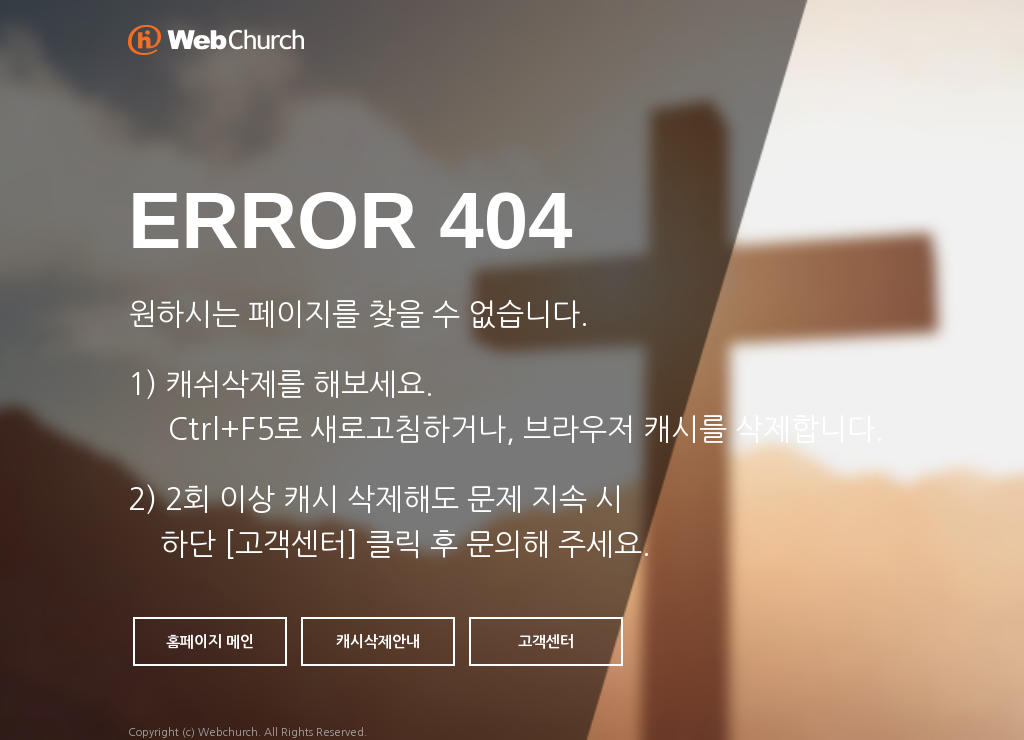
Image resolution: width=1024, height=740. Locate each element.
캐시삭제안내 (378, 641)
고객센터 (546, 641)
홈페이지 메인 (210, 641)
